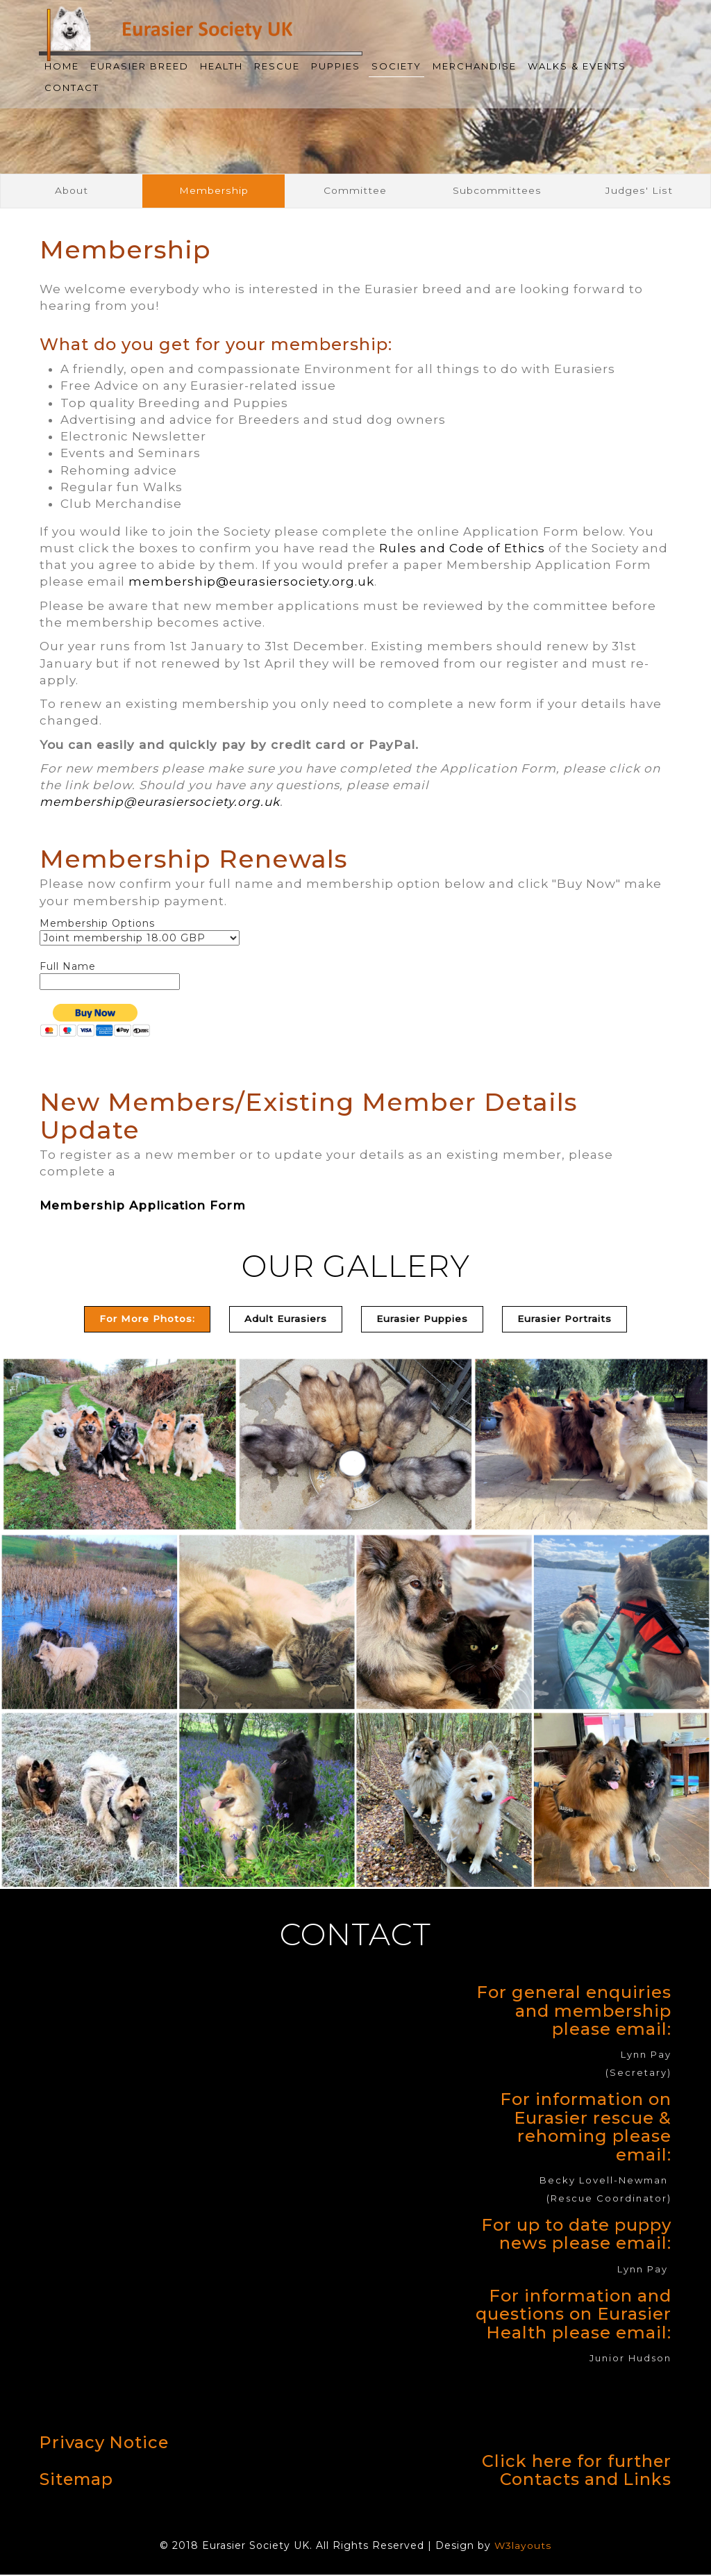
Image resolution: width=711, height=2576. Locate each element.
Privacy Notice (105, 2444)
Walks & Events (577, 66)
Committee (355, 191)
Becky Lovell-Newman (603, 2182)
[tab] (280, 1321)
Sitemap (77, 2480)
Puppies (335, 66)
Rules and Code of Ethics (462, 549)
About (71, 191)
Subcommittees (497, 191)
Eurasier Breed (139, 66)
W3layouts (523, 2547)
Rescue (277, 66)
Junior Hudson (630, 2360)
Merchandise (475, 66)
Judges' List (639, 191)
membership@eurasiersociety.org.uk (251, 583)
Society (396, 66)
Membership (214, 191)
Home (61, 66)
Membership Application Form (143, 1207)
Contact (71, 87)
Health (221, 66)
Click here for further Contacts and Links (575, 2472)
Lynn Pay (646, 2056)
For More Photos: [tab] (136, 1321)
